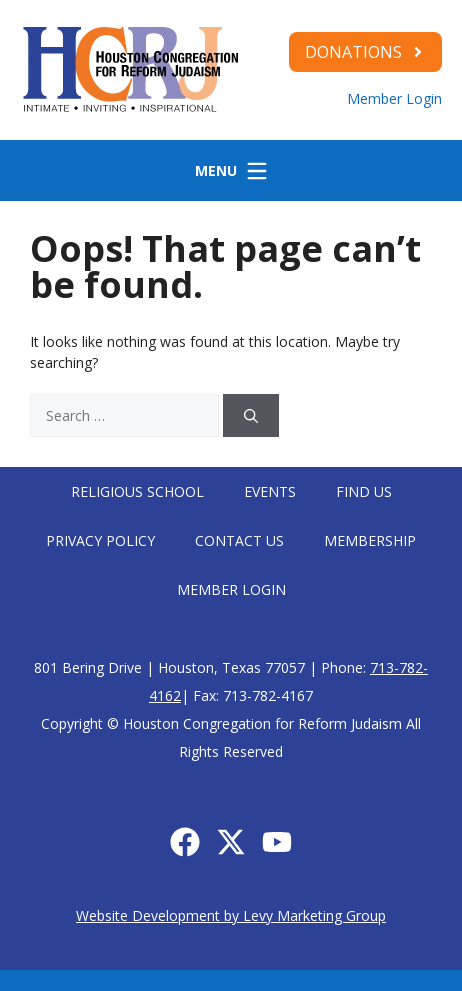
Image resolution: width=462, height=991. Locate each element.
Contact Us (239, 540)
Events (270, 491)
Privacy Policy (100, 540)
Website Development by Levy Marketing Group (231, 915)
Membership (370, 540)
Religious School (137, 491)
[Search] (251, 415)
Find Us (364, 491)
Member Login (394, 98)
